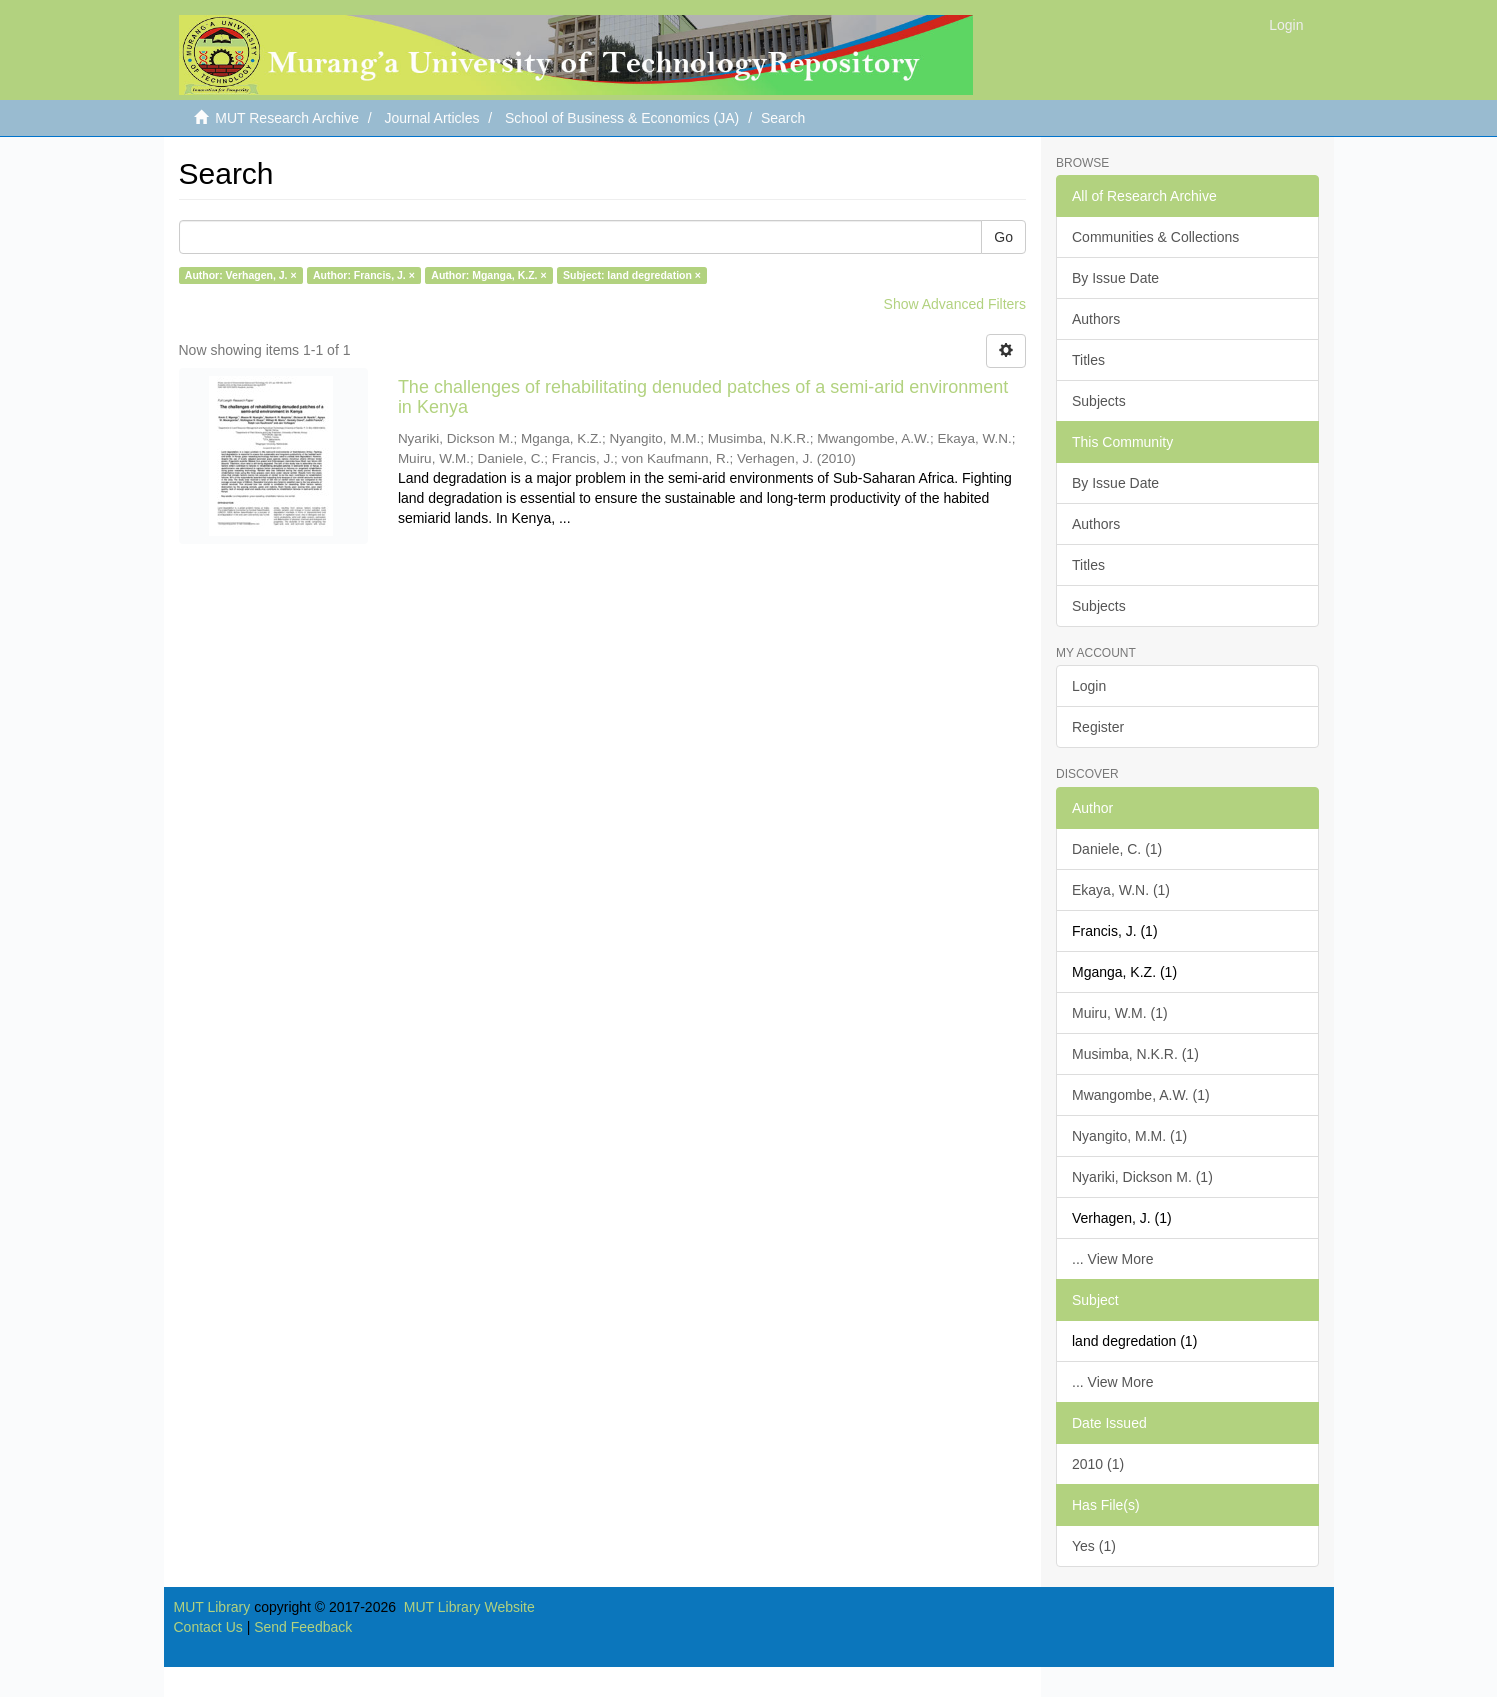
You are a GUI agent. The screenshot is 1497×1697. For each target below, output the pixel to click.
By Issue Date (1115, 278)
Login (1089, 686)
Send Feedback (303, 1627)
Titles (1088, 360)
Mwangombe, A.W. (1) (1141, 1095)
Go (1003, 237)
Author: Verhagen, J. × (241, 275)
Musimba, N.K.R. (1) (1135, 1054)
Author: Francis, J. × (364, 275)
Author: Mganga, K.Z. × (488, 275)
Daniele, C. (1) (1117, 849)
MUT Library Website (469, 1607)
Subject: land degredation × (632, 275)
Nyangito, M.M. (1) (1129, 1136)
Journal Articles (432, 118)
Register (1098, 727)
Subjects (1099, 401)
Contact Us (208, 1627)
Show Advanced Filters (955, 304)
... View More (1112, 1259)
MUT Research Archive (287, 118)
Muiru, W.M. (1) (1120, 1013)
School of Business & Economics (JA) (622, 118)
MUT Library (212, 1607)
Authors (1096, 319)
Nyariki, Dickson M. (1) (1142, 1177)
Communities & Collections (1155, 237)
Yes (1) (1094, 1546)
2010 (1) (1098, 1464)
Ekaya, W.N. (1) (1121, 890)
